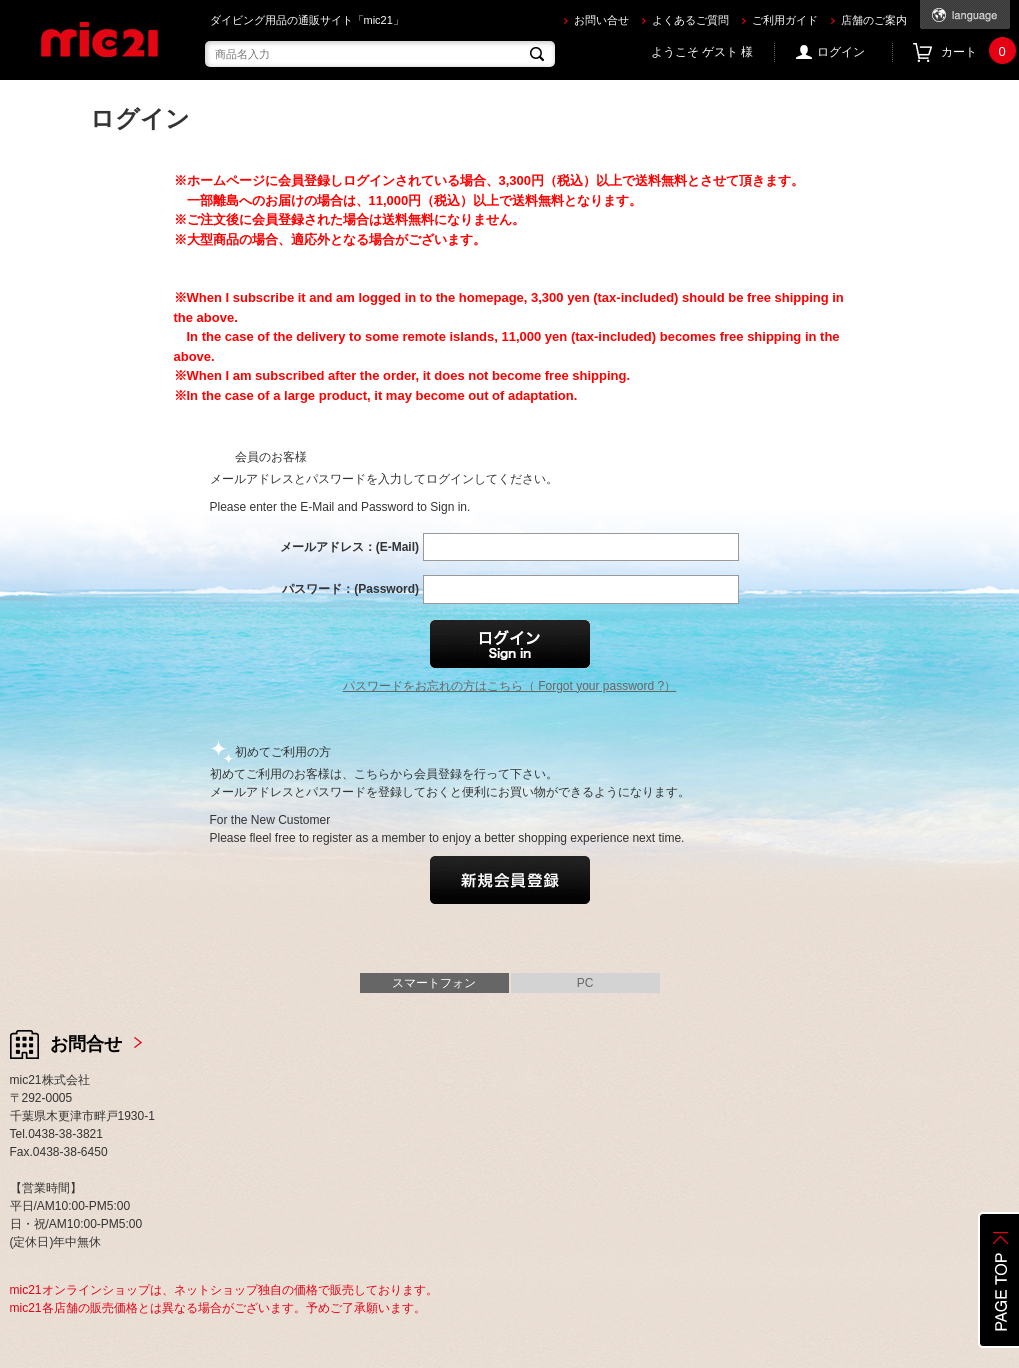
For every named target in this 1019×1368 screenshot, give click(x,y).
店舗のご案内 (874, 20)
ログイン (841, 52)
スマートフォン (434, 983)
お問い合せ (601, 20)
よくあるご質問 (690, 20)
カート (975, 52)
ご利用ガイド (785, 20)
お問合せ (86, 1044)
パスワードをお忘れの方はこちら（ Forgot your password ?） (509, 686)
